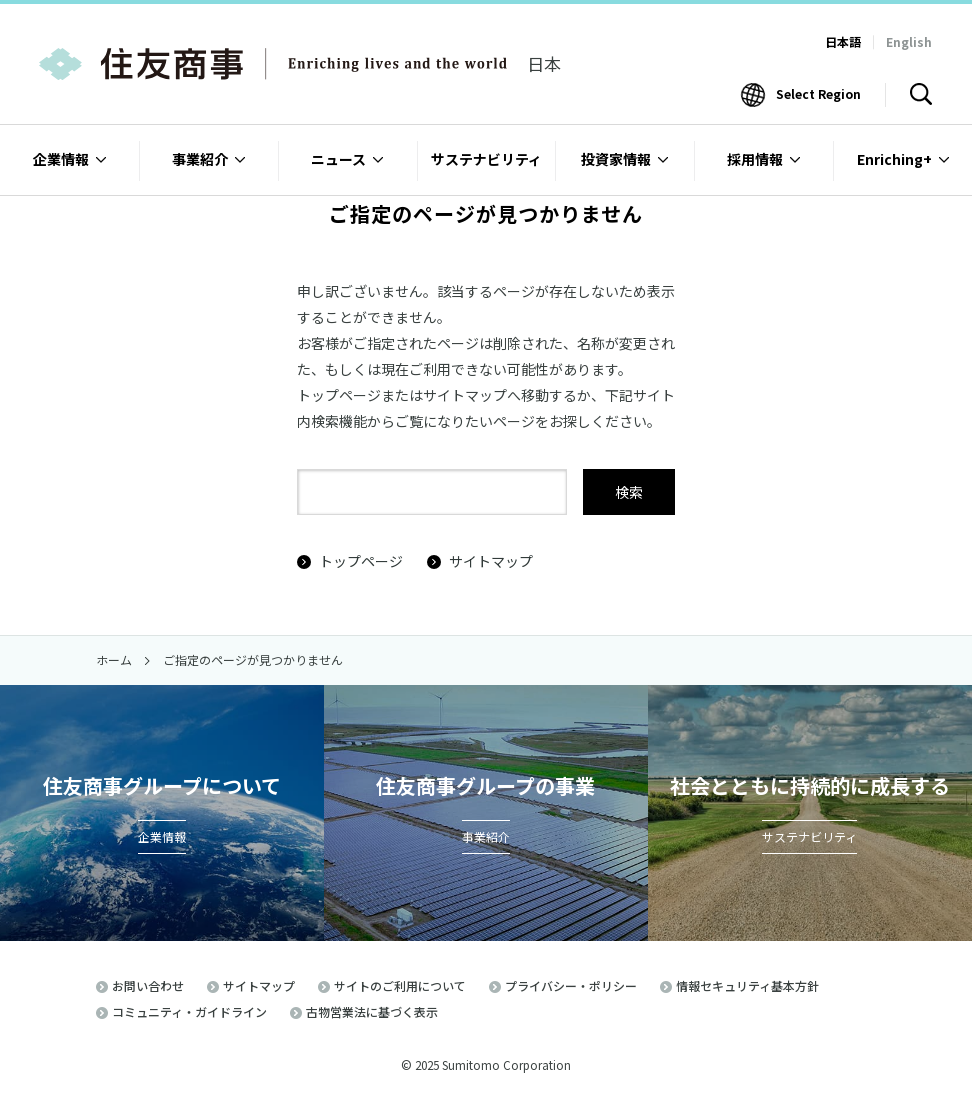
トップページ (350, 561)
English (909, 41)
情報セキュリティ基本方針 (747, 985)
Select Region (818, 93)
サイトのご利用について (400, 985)
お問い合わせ (148, 985)
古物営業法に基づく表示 (372, 1011)
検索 (629, 492)
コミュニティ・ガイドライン (189, 1011)
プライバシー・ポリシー (571, 985)
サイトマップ (480, 561)
